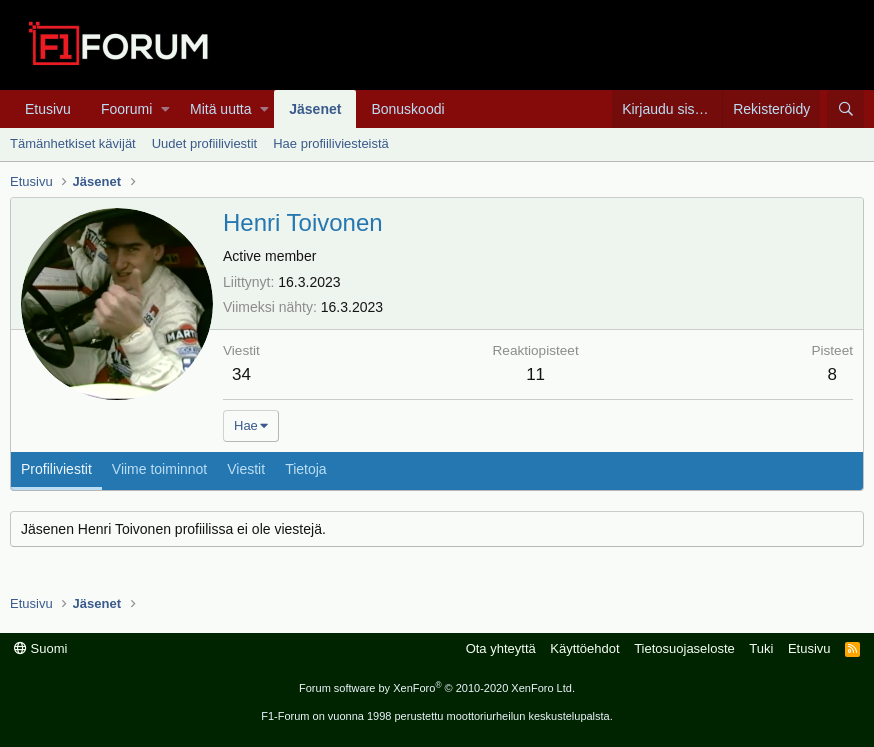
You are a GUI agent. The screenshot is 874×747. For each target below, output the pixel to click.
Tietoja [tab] (306, 469)
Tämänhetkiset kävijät (73, 143)
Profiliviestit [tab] (56, 469)
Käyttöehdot (584, 648)
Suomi (40, 648)
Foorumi (126, 109)
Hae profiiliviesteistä (331, 143)
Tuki (761, 648)
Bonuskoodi (407, 109)
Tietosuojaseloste (684, 648)
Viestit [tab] (246, 469)
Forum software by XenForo (437, 688)
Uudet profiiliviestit (205, 143)
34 (241, 374)
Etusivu (48, 109)
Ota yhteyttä (501, 648)
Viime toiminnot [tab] (159, 469)
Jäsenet (315, 109)
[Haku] (845, 109)
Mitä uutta (220, 109)
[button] (165, 109)
